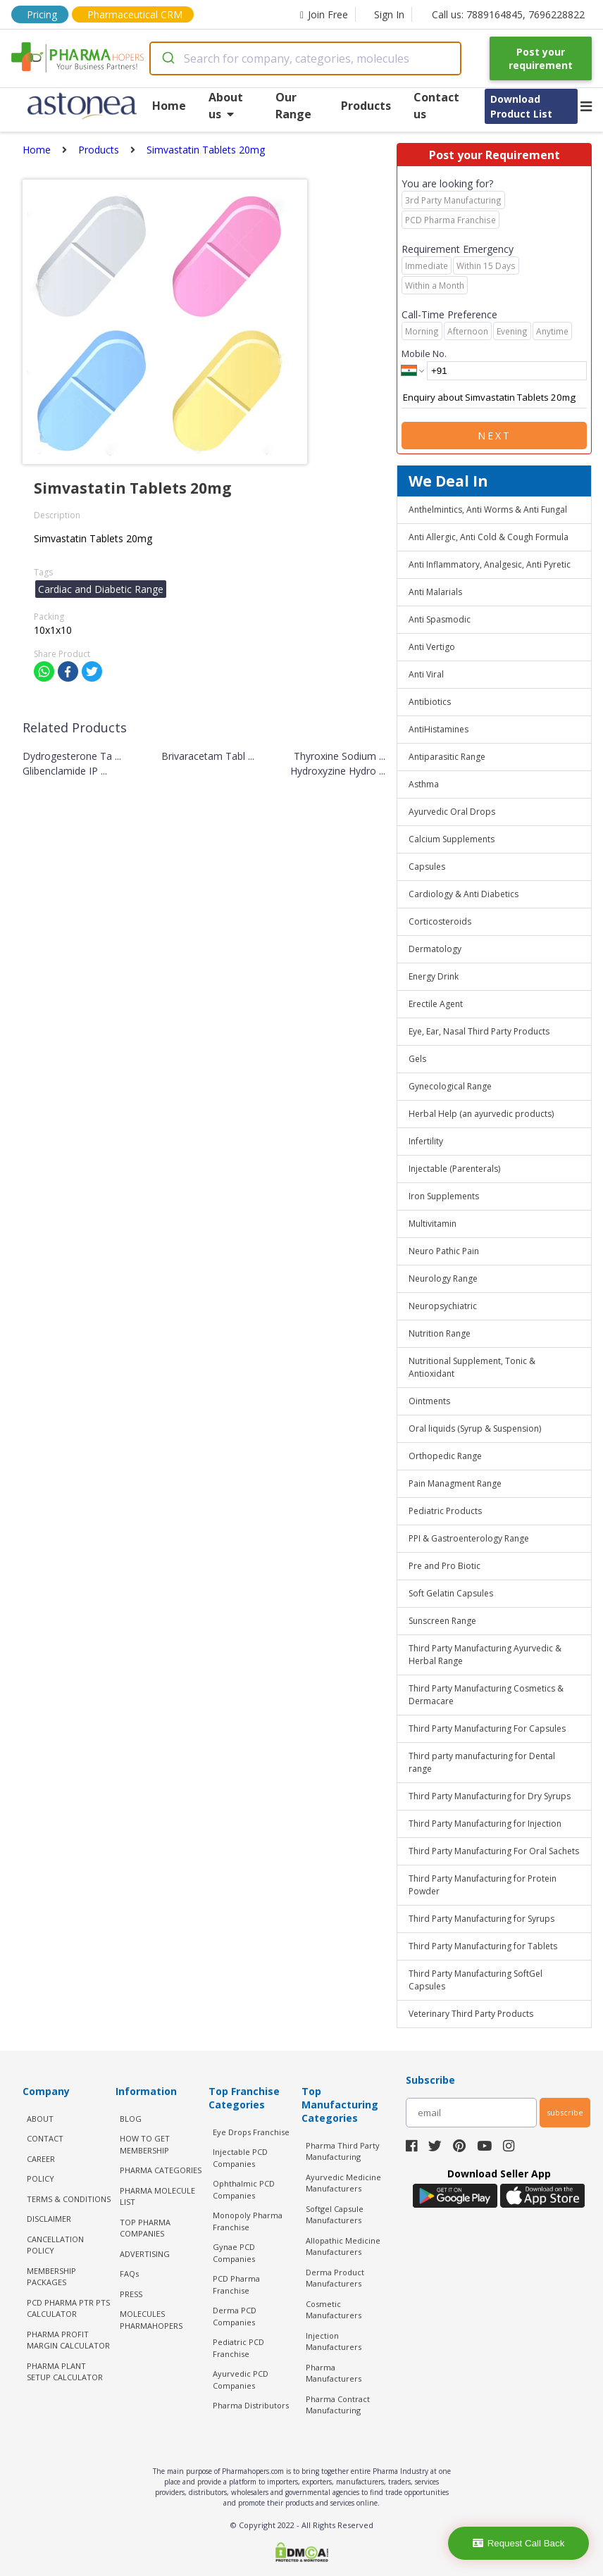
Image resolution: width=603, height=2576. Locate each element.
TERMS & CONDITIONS (69, 2199)
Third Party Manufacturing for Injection (485, 1824)
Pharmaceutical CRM (134, 14)
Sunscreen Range (442, 1621)
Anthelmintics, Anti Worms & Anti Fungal (488, 509)
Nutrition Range (440, 1333)
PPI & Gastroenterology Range (469, 1538)
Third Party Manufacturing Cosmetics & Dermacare (486, 1694)
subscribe (565, 2112)
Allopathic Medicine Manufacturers (343, 2246)
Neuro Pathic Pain (444, 1251)
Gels (417, 1059)
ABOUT (40, 2118)
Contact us (436, 105)
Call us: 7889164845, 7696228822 (508, 14)
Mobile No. (424, 353)
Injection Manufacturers (333, 2341)
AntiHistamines (438, 729)
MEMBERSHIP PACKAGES (51, 2276)
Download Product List (521, 106)
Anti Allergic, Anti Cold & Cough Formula (488, 537)
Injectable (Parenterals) (454, 1169)
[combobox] (305, 58)
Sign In (389, 14)
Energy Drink (434, 976)
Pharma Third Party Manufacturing (343, 2151)
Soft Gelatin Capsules (451, 1593)
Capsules (427, 867)
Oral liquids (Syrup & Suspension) (475, 1428)
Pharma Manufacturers (333, 2373)
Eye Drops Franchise (251, 2132)
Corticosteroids (440, 921)
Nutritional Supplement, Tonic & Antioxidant (472, 1367)
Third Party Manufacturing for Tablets (483, 1946)
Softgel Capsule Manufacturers (334, 2214)
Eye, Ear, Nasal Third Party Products (479, 1031)
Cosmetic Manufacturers (333, 2310)
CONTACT (45, 2138)
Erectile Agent (436, 1004)
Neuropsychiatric (443, 1306)
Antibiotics (430, 702)
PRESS (131, 2294)
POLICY (40, 2178)
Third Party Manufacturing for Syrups (481, 1919)
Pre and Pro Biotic (444, 1566)
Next (494, 435)
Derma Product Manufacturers (335, 2278)
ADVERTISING (145, 2254)
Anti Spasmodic (440, 619)
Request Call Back (519, 2543)
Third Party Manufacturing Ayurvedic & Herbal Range (485, 1654)
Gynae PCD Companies (234, 2253)
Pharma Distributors (251, 2405)
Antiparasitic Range (447, 757)
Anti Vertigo (432, 647)
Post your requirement (541, 58)
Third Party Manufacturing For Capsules (487, 1728)
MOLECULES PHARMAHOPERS (151, 2319)
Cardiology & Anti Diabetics (463, 894)
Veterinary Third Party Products (471, 2014)
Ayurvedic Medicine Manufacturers (343, 2183)
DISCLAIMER (49, 2218)
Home (169, 105)
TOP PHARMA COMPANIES (145, 2228)
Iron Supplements (444, 1196)
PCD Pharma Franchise (236, 2284)
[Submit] (167, 58)
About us (226, 105)
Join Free (324, 14)
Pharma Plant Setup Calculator (65, 2372)
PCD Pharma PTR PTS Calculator (68, 2308)
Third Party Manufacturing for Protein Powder (483, 1884)
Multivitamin (432, 1224)
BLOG (131, 2118)
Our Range (293, 105)
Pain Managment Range (455, 1483)
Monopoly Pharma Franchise (247, 2221)
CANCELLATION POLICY (55, 2245)
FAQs (129, 2273)
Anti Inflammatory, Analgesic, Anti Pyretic (490, 564)
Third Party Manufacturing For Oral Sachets (494, 1851)
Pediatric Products (445, 1511)
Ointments (429, 1401)
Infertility (426, 1141)
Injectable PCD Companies (240, 2157)
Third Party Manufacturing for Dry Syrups (490, 1796)
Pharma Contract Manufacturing (338, 2405)
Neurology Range (443, 1278)
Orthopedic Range (445, 1456)
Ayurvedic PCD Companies (240, 2379)
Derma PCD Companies (234, 2316)
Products (366, 105)
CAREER (41, 2158)
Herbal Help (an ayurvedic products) (481, 1114)
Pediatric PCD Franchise (238, 2348)
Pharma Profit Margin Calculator (68, 2340)
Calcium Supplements (452, 839)
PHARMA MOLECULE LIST (157, 2196)
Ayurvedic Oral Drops (452, 812)
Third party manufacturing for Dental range (482, 1762)
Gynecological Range (450, 1086)
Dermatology (435, 949)
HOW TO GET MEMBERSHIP (145, 2144)
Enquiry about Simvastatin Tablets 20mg (494, 397)
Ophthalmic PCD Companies (244, 2189)
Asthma (424, 784)
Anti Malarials (435, 592)
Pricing (42, 14)
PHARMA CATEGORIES (160, 2170)
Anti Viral (426, 674)
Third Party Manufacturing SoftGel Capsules (475, 1980)
